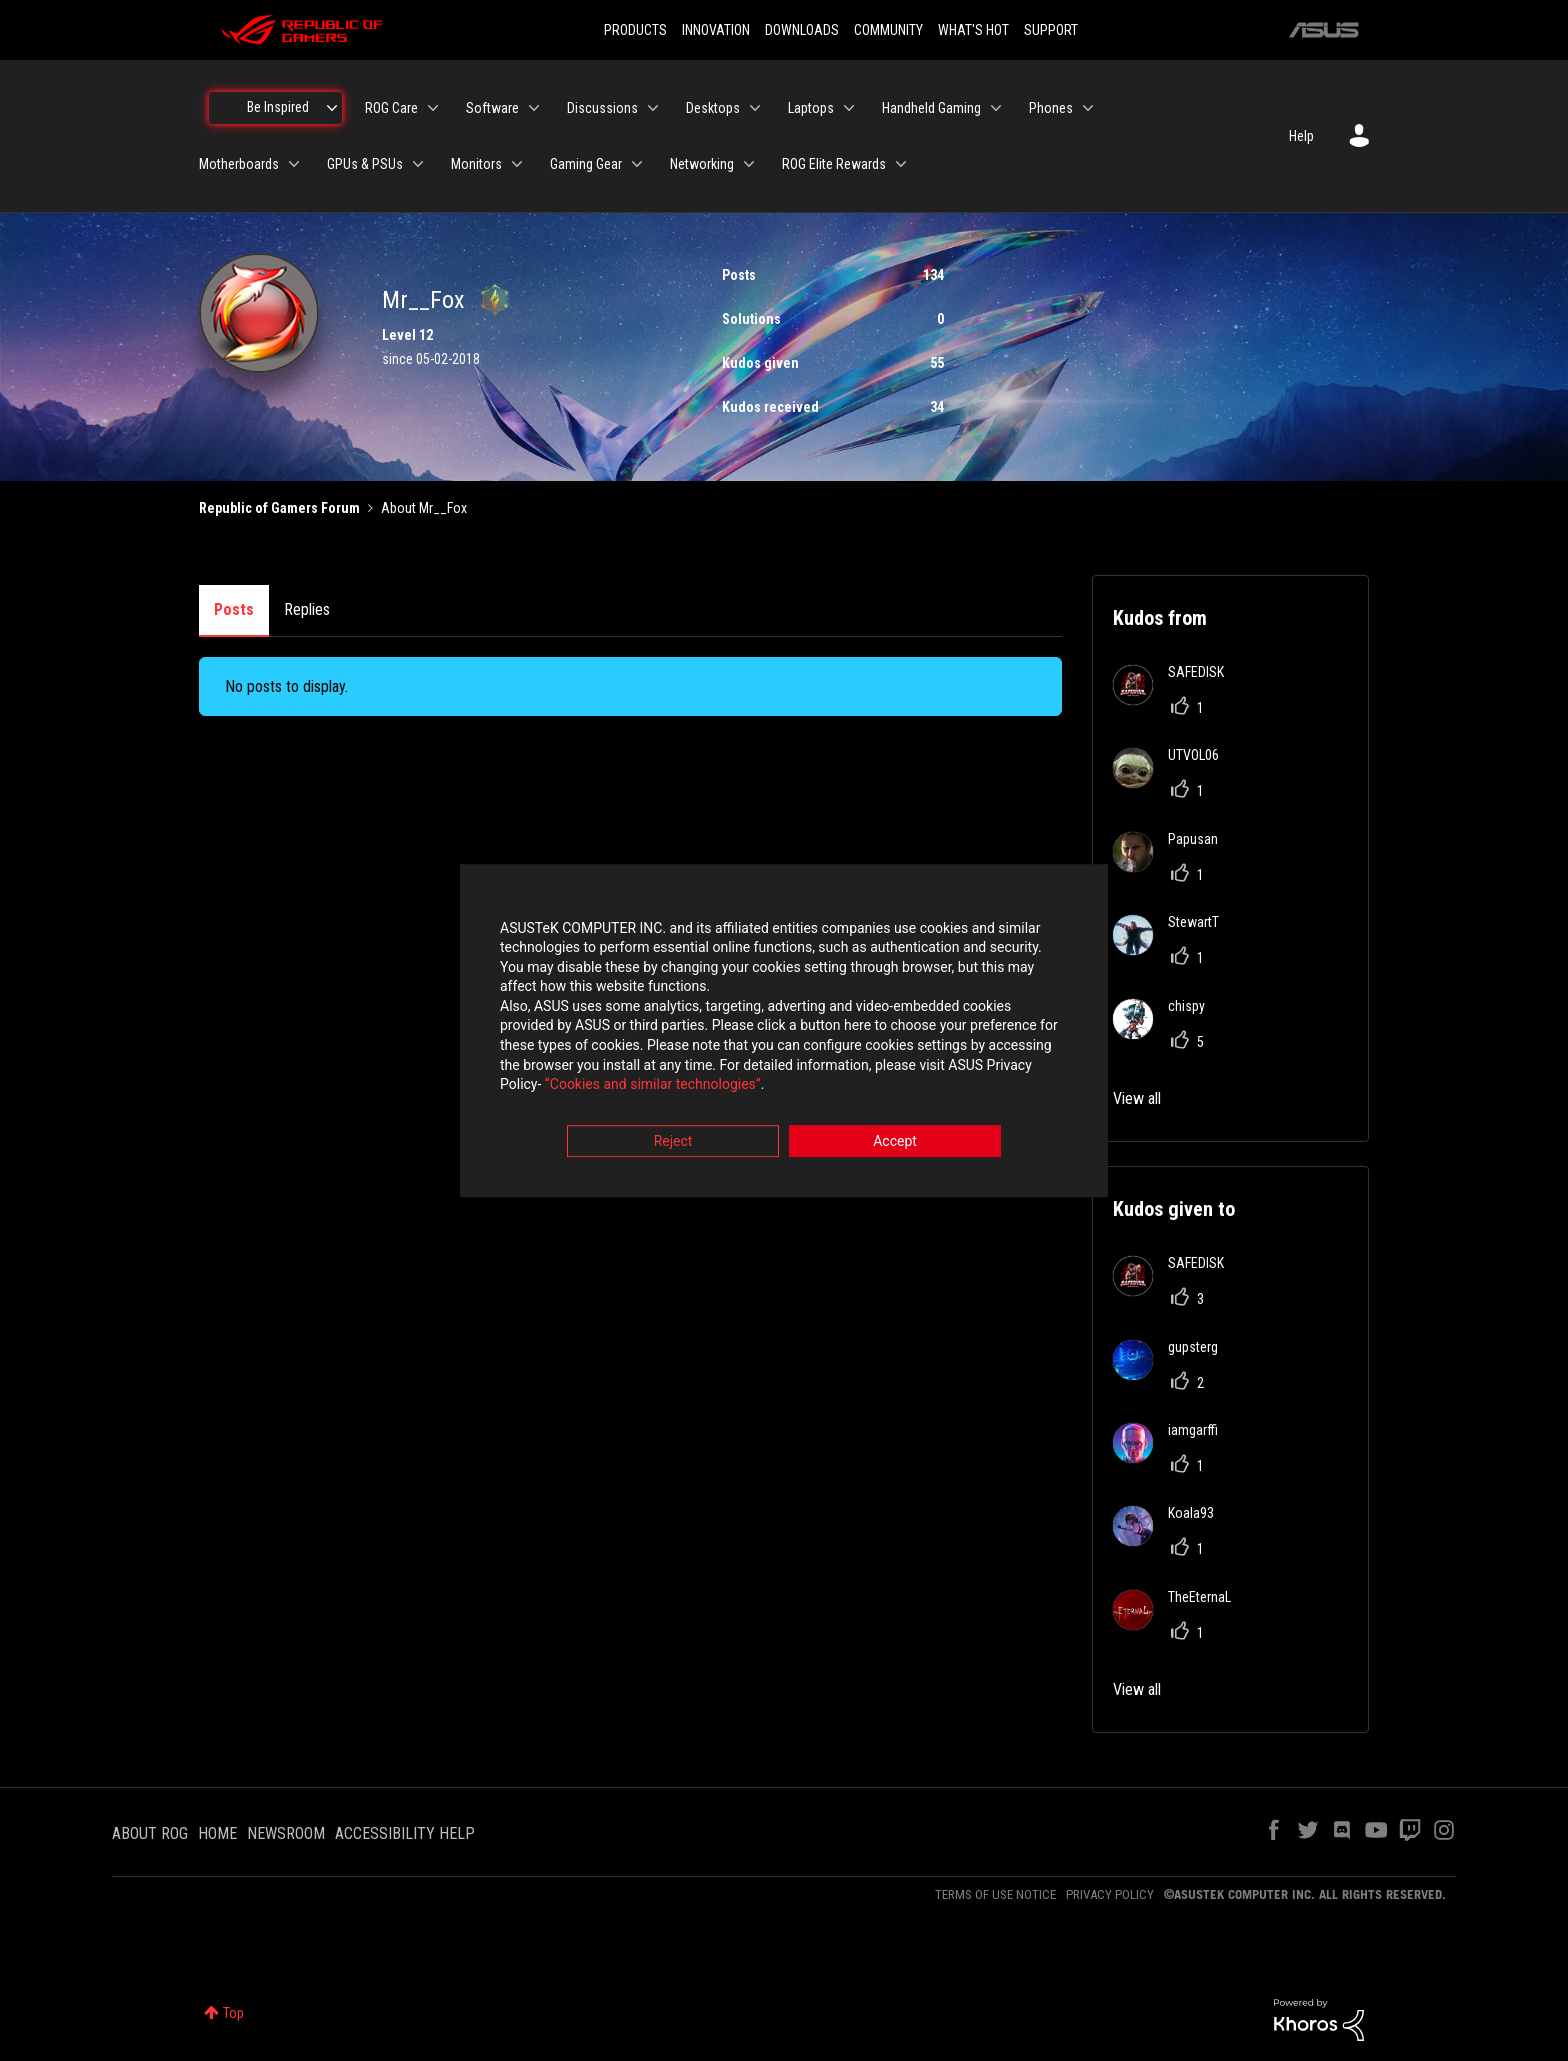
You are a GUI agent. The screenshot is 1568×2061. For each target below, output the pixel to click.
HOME (217, 1833)
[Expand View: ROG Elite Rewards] (901, 164)
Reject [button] (673, 1141)
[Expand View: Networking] (749, 164)
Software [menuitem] (492, 108)
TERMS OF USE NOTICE (995, 1894)
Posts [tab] (234, 609)
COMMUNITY (888, 30)
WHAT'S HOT (973, 30)
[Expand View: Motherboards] (294, 164)
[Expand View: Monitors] (517, 164)
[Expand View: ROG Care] (433, 108)
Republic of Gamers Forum (279, 508)
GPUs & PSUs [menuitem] (365, 164)
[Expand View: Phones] (1088, 108)
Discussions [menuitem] (602, 108)
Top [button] (233, 2013)
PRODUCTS (635, 30)
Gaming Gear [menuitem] (586, 164)
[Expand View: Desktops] (755, 108)
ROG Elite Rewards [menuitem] (834, 164)
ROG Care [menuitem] (391, 108)
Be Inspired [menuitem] (278, 107)
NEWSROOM (286, 1833)
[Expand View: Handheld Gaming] (996, 108)
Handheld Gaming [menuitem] (931, 108)
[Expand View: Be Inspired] (332, 108)
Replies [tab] (307, 609)
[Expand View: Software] (534, 108)
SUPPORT (1051, 30)
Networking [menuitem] (702, 164)
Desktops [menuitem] (713, 108)
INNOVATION (716, 30)
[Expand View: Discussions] (653, 108)
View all (1137, 1098)
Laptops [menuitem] (811, 108)
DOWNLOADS (802, 30)
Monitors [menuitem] (476, 164)
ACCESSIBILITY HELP (405, 1833)
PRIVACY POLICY (1110, 1894)
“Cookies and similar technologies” (653, 1085)
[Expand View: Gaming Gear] (637, 164)
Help (1301, 136)
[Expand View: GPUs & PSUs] (418, 164)
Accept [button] (895, 1141)
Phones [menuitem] (1051, 108)
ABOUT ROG (150, 1833)
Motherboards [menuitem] (239, 164)
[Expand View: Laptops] (849, 108)
